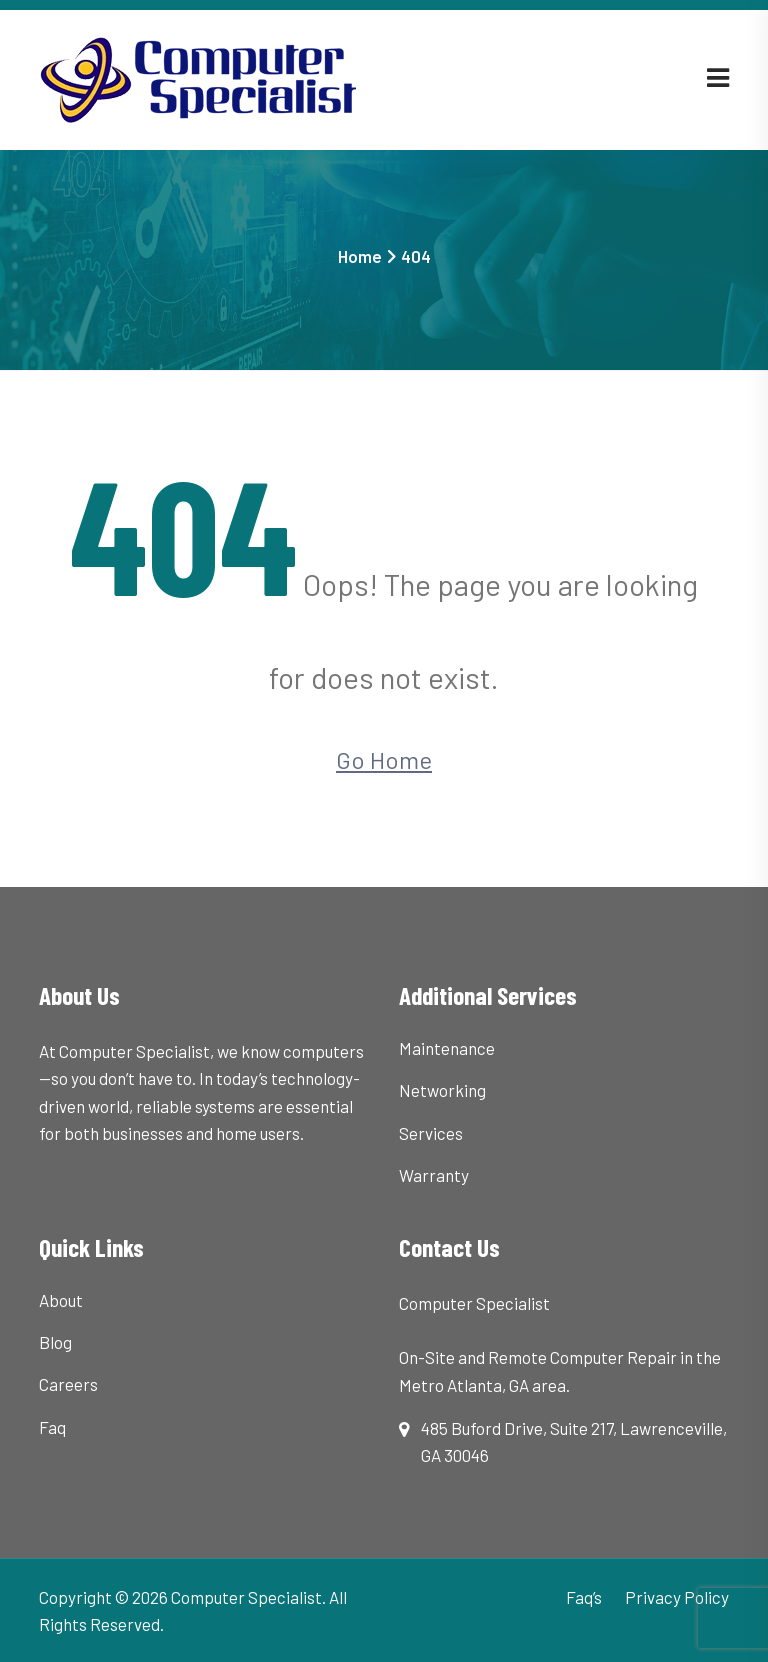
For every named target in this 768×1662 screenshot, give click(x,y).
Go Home (384, 759)
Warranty (434, 1175)
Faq (52, 1427)
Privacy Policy (677, 1597)
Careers (68, 1384)
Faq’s (584, 1597)
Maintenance (447, 1048)
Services (431, 1133)
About (61, 1300)
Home (360, 256)
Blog (55, 1342)
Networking (442, 1090)
